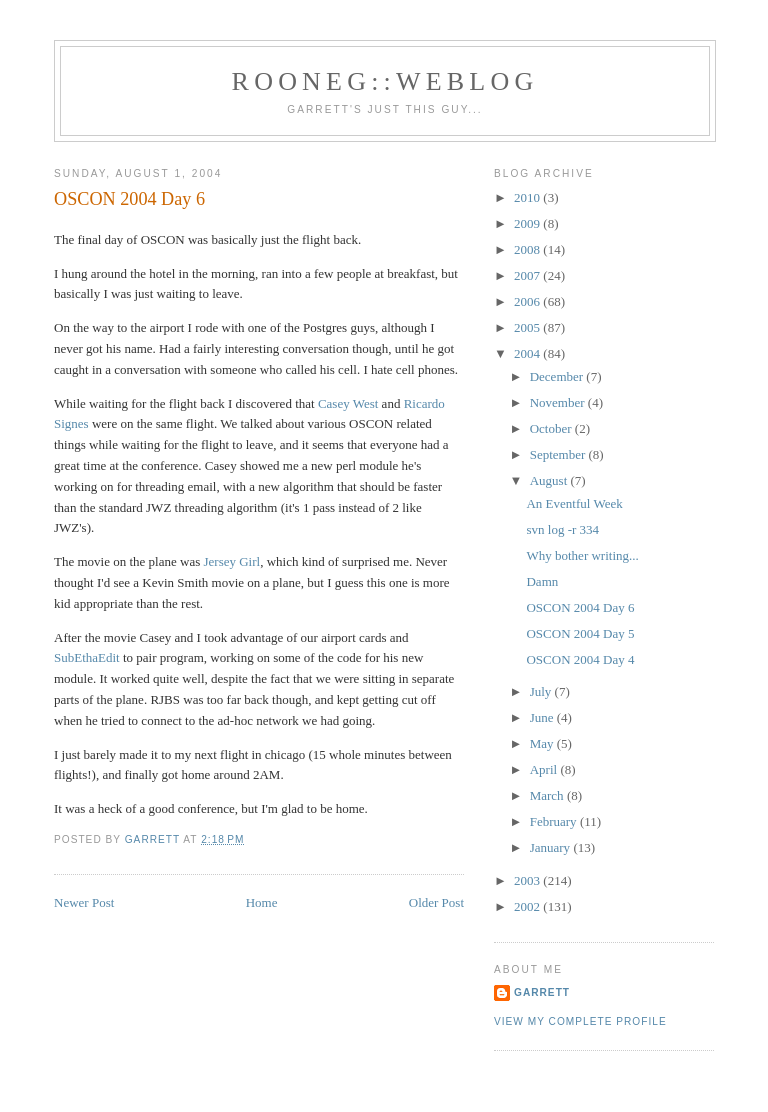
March (548, 795)
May (543, 743)
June (543, 717)
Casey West (348, 403)
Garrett (542, 992)
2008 (528, 249)
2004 (528, 353)
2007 (528, 275)
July (542, 691)
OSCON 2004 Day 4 (580, 659)
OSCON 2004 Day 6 (580, 607)
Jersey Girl (231, 561)
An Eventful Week (574, 503)
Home (262, 902)
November (559, 402)
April (545, 769)
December (558, 376)
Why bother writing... (582, 555)
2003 (528, 880)
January (552, 847)
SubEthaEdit (87, 657)
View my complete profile (580, 1021)
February (555, 821)
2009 (528, 223)
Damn (542, 581)
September (559, 454)
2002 (528, 906)
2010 (528, 197)
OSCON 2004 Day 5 (580, 633)
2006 (528, 301)
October (552, 428)
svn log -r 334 (562, 529)
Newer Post (84, 902)
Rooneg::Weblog (385, 81)
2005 (528, 327)
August (550, 480)
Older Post (436, 902)
